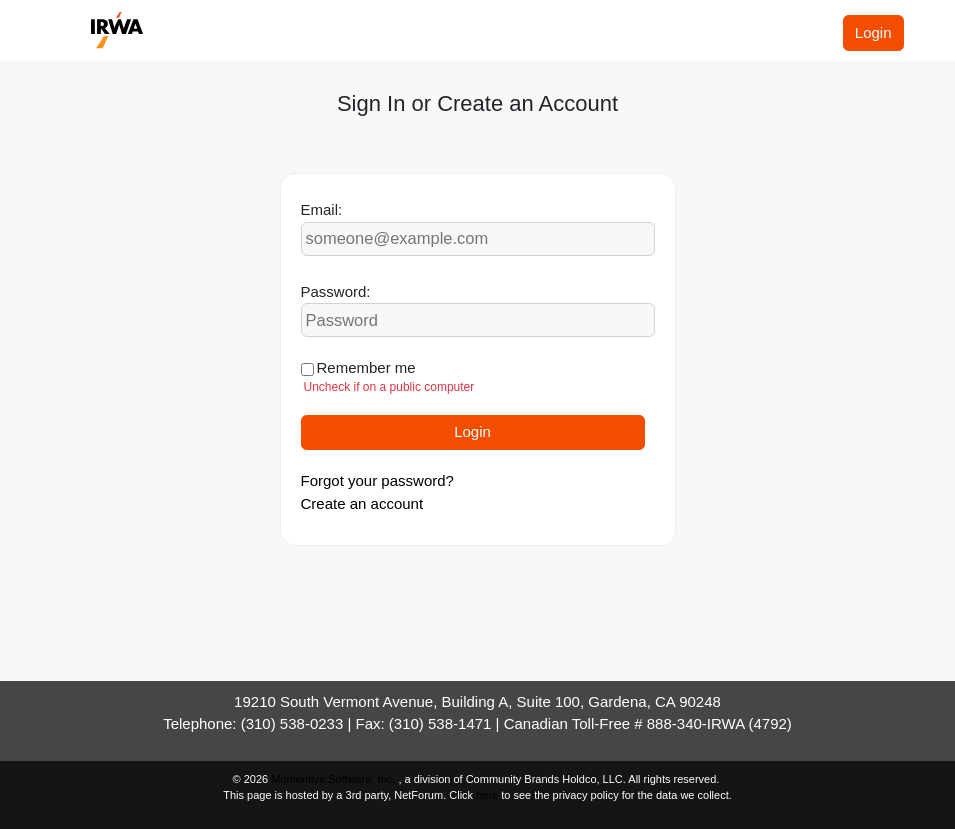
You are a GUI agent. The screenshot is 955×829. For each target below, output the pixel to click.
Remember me (366, 367)
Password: (336, 291)
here (487, 795)
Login (873, 32)
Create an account (362, 503)
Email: (322, 209)
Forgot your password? (377, 480)
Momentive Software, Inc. (334, 779)
